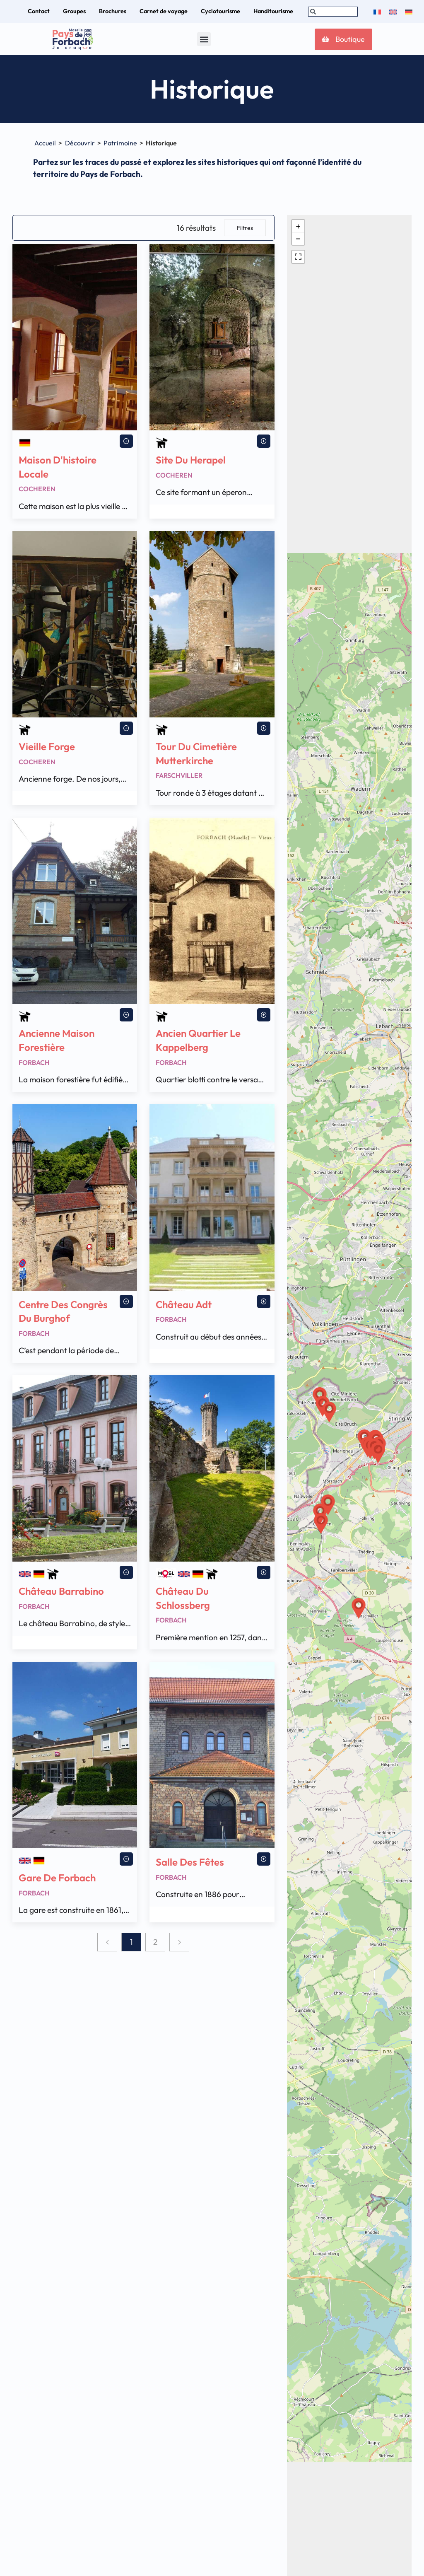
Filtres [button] (245, 228)
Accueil (45, 143)
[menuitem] (377, 11)
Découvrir (80, 143)
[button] (203, 39)
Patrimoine (120, 143)
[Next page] (179, 1942)
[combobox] (333, 12)
